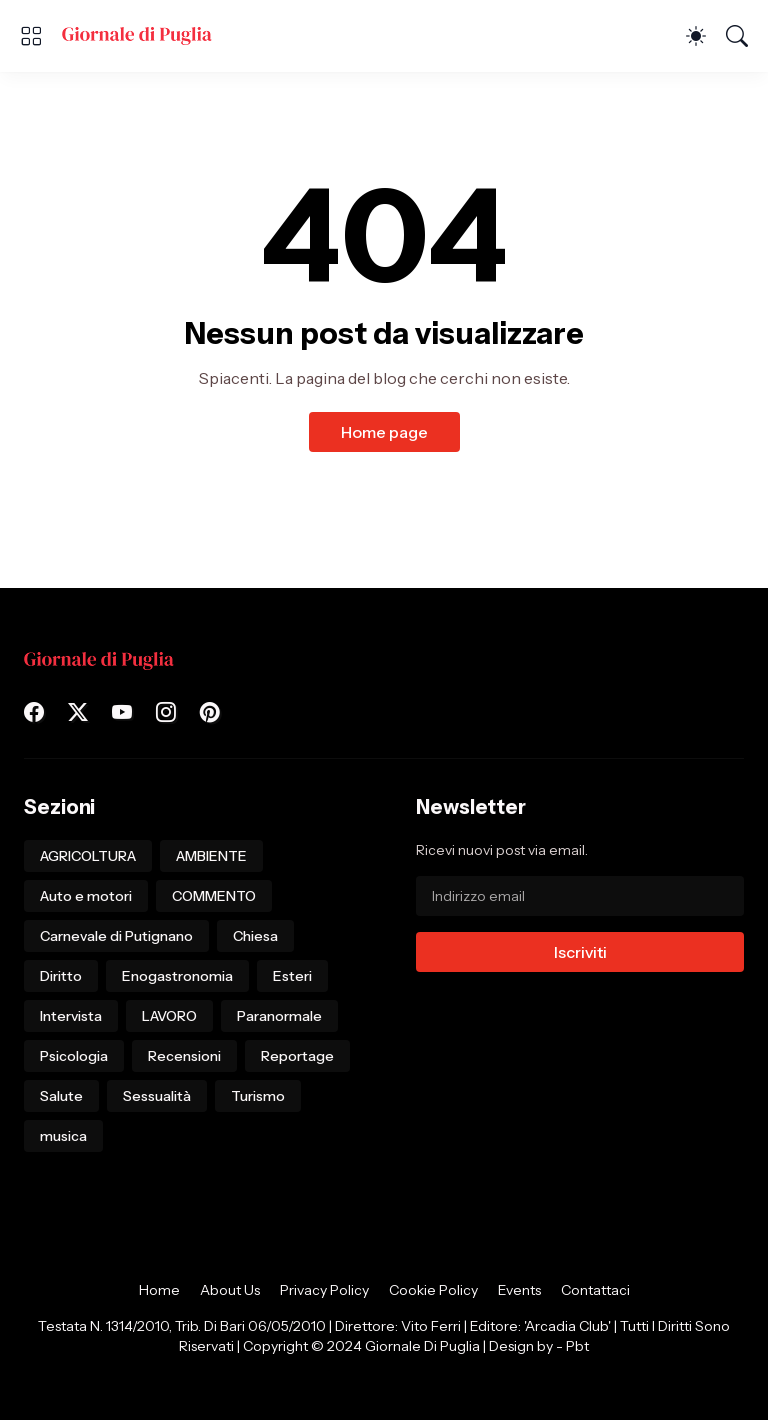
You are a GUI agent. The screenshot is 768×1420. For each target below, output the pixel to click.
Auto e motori (86, 896)
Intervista (71, 1016)
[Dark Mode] (696, 36)
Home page (384, 432)
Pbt (577, 1346)
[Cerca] (737, 36)
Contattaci (595, 1290)
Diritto (61, 976)
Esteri (292, 976)
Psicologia (74, 1056)
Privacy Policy (324, 1290)
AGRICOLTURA (88, 856)
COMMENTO (214, 896)
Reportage (297, 1056)
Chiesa (255, 936)
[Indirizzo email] (580, 896)
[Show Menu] (31, 36)
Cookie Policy (433, 1290)
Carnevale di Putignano (116, 936)
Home (159, 1290)
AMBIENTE (211, 856)
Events (519, 1290)
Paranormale (279, 1016)
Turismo (258, 1096)
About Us (230, 1290)
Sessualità (157, 1096)
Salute (61, 1096)
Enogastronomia (177, 976)
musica (63, 1136)
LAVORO (169, 1016)
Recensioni (184, 1056)
